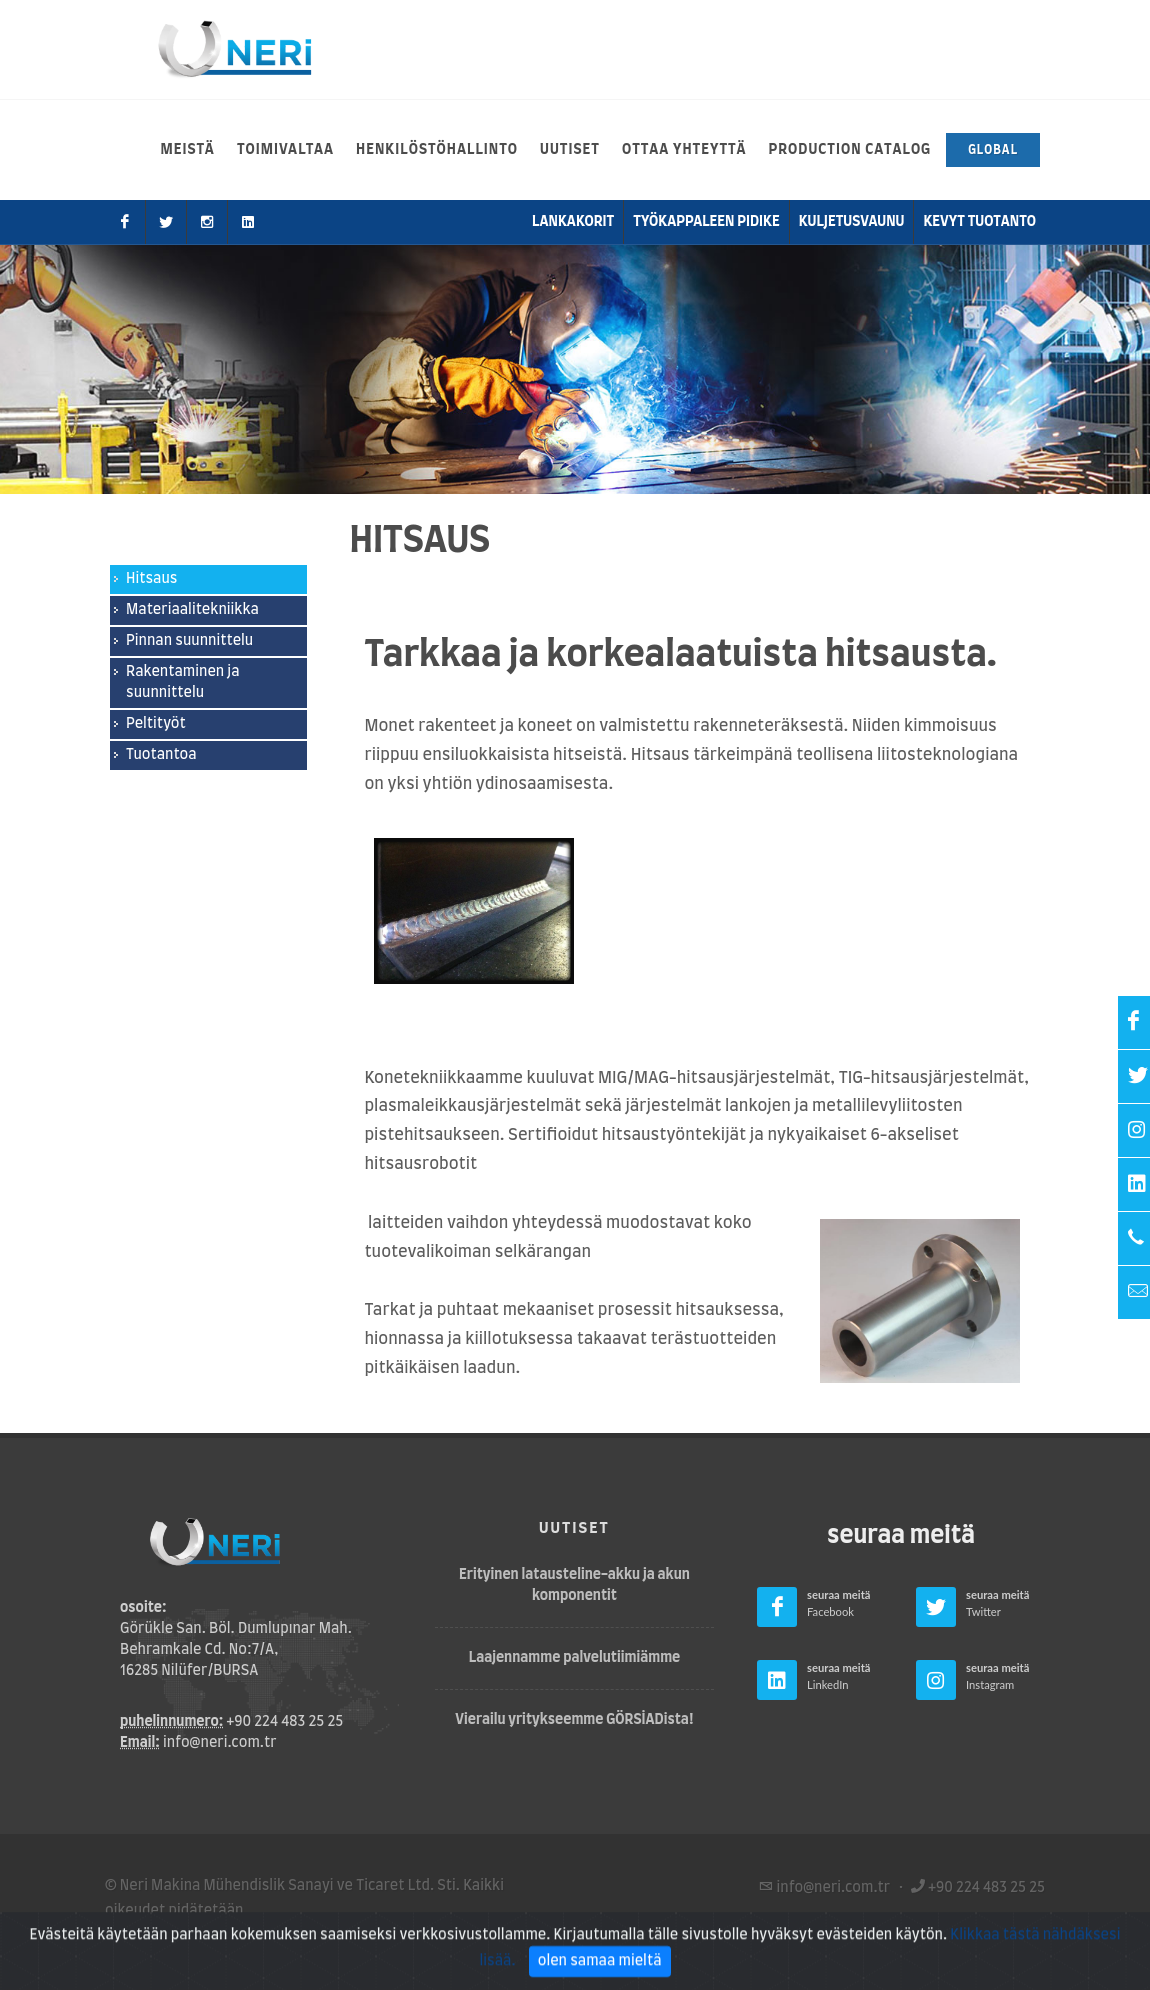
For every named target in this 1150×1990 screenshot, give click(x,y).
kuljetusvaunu (852, 222)
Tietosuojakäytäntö (276, 1936)
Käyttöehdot (148, 1936)
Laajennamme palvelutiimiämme (575, 1658)
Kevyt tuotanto (979, 222)
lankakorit (573, 222)
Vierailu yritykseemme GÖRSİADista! (574, 1720)
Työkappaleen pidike (706, 222)
